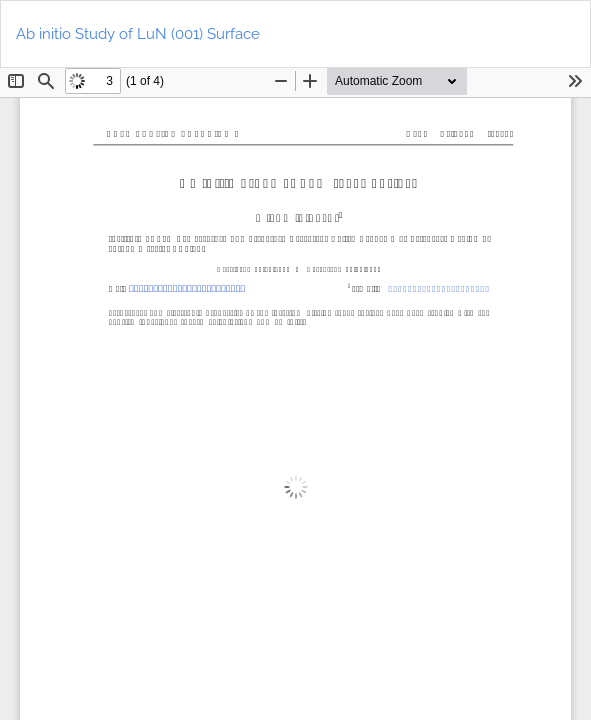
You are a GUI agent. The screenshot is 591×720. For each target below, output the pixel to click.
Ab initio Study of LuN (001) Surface (138, 34)
